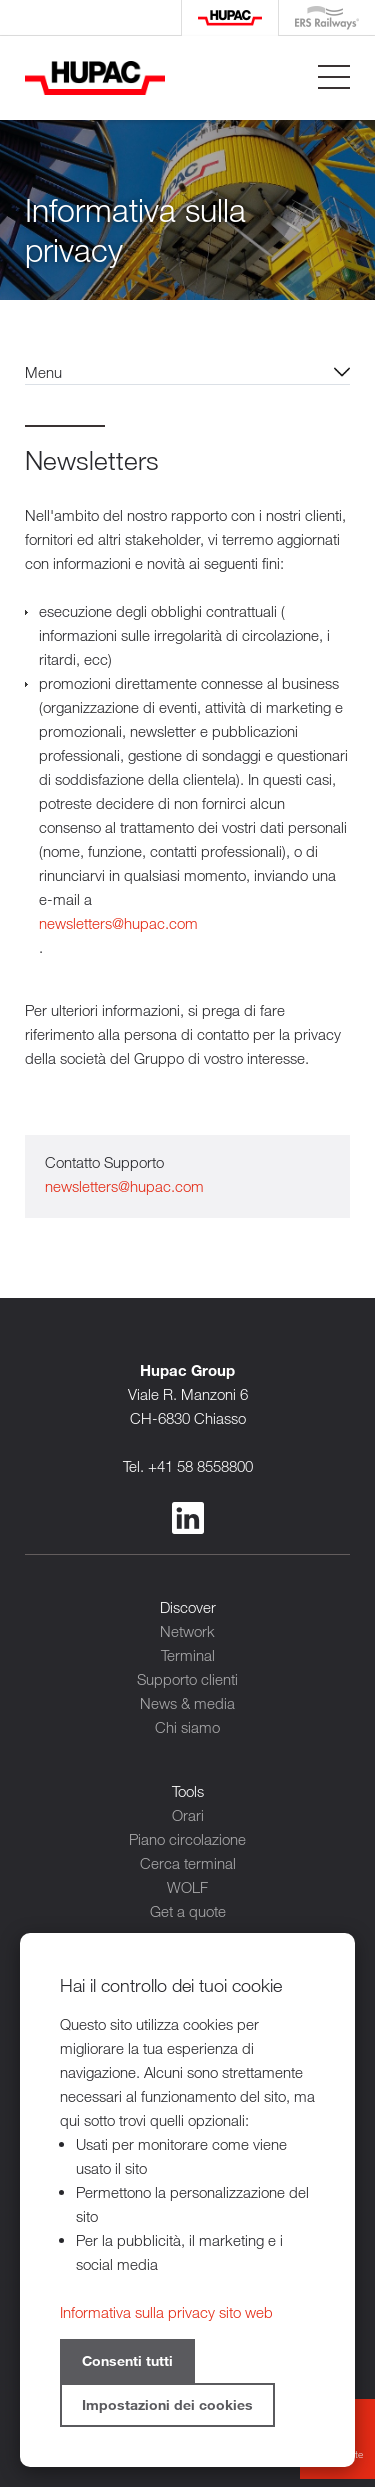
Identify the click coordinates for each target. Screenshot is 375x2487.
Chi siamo (187, 1727)
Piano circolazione (187, 1839)
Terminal (188, 1655)
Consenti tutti (127, 2360)
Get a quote (188, 1911)
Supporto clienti (187, 1679)
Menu (43, 372)
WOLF (187, 1887)
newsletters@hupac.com (118, 923)
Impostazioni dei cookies (167, 2404)
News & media (187, 1703)
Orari (188, 1815)
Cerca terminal (188, 1863)
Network (187, 1631)
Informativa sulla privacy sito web (166, 2312)
